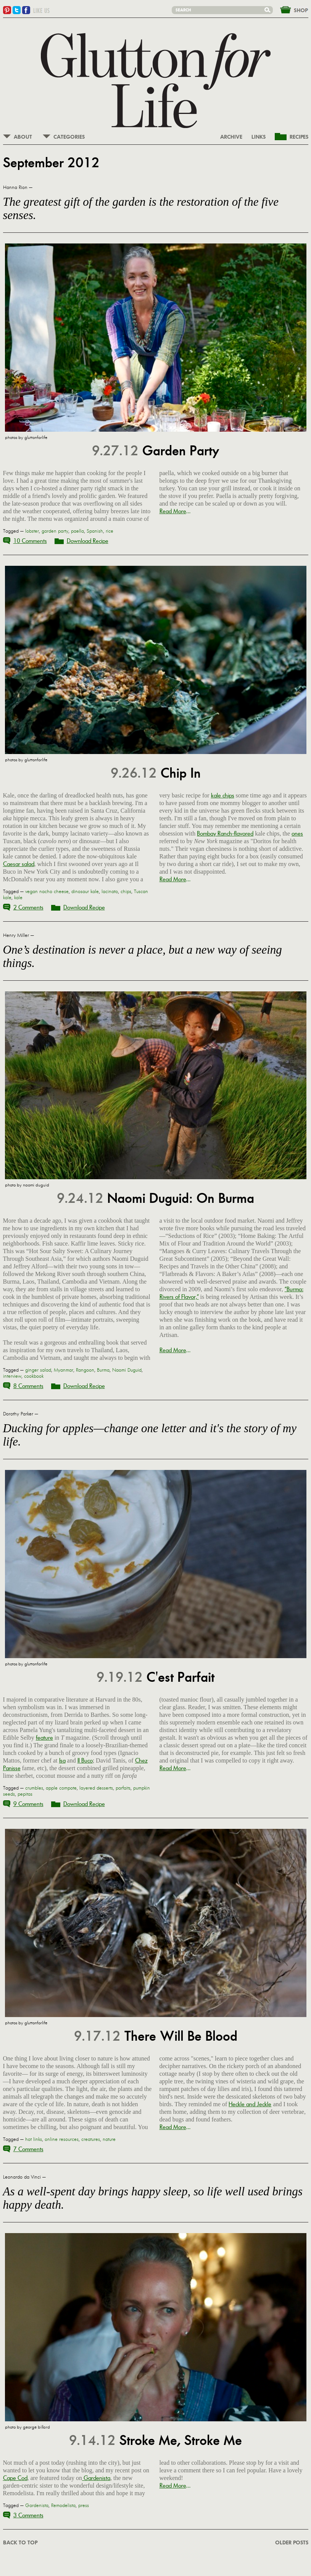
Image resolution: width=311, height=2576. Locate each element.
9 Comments (28, 1804)
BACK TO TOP (20, 2543)
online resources (62, 2139)
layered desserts (96, 1788)
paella (77, 531)
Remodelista (63, 2505)
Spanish (95, 531)
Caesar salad (18, 864)
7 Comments (28, 2149)
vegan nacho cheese (47, 892)
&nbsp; (289, 9)
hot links (33, 2139)
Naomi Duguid (127, 1370)
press (83, 2505)
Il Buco (85, 1760)
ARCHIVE (231, 137)
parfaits (123, 1788)
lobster (32, 531)
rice (109, 531)
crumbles (34, 1788)
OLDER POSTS (291, 2543)
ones (297, 833)
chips (126, 892)
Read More (173, 511)
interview (12, 1376)
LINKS (258, 137)
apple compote (61, 1788)
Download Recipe (87, 540)
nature (109, 2139)
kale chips (222, 795)
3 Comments (28, 2515)
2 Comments (28, 907)
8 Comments (28, 1386)
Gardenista (96, 2478)
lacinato (110, 892)
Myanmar (63, 1370)
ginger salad (38, 1370)
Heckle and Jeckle (250, 2104)
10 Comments (30, 540)
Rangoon (85, 1370)
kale (18, 898)
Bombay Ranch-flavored (225, 833)
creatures (90, 2139)
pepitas (25, 1794)
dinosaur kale (85, 892)
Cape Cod (15, 2478)
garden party (55, 531)
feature (44, 1737)
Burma (103, 1370)
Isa (62, 1760)
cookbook (34, 1376)
